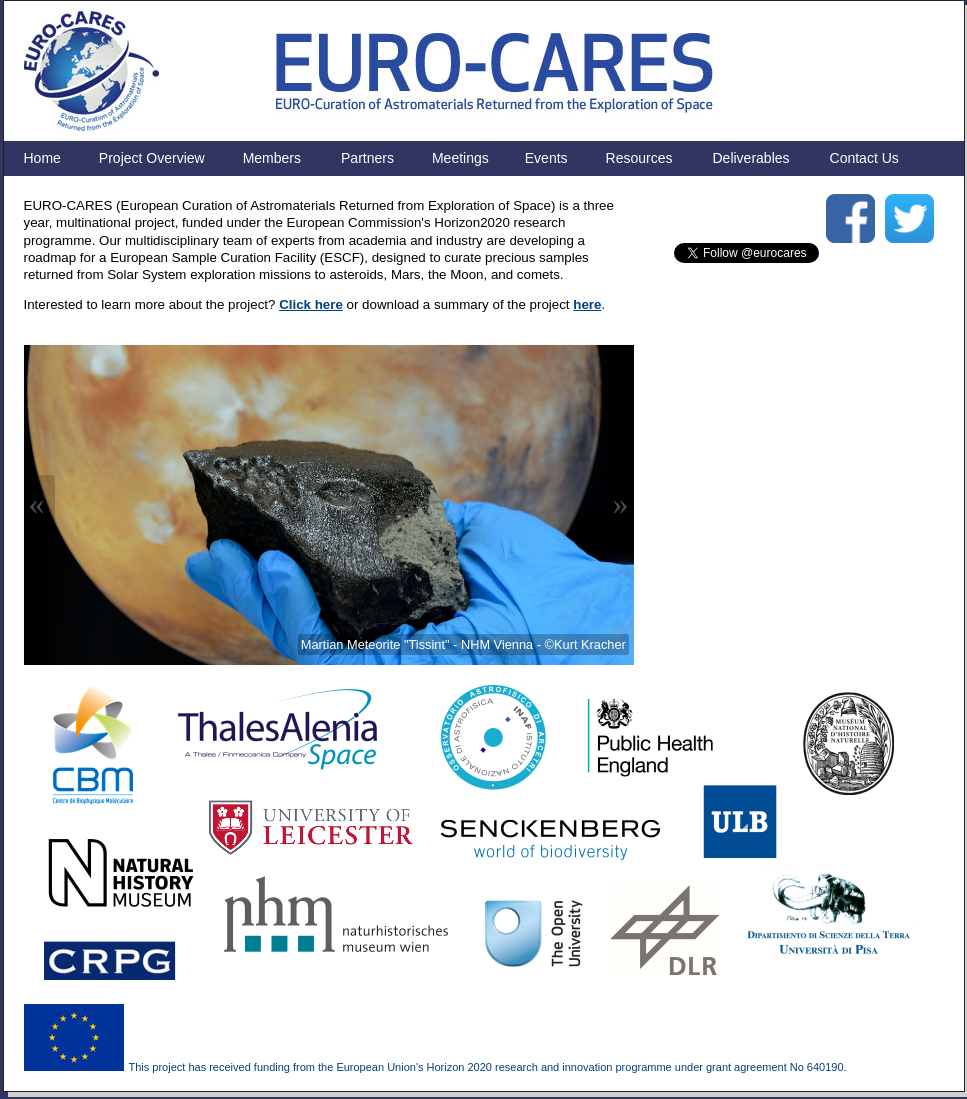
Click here (311, 304)
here (587, 304)
